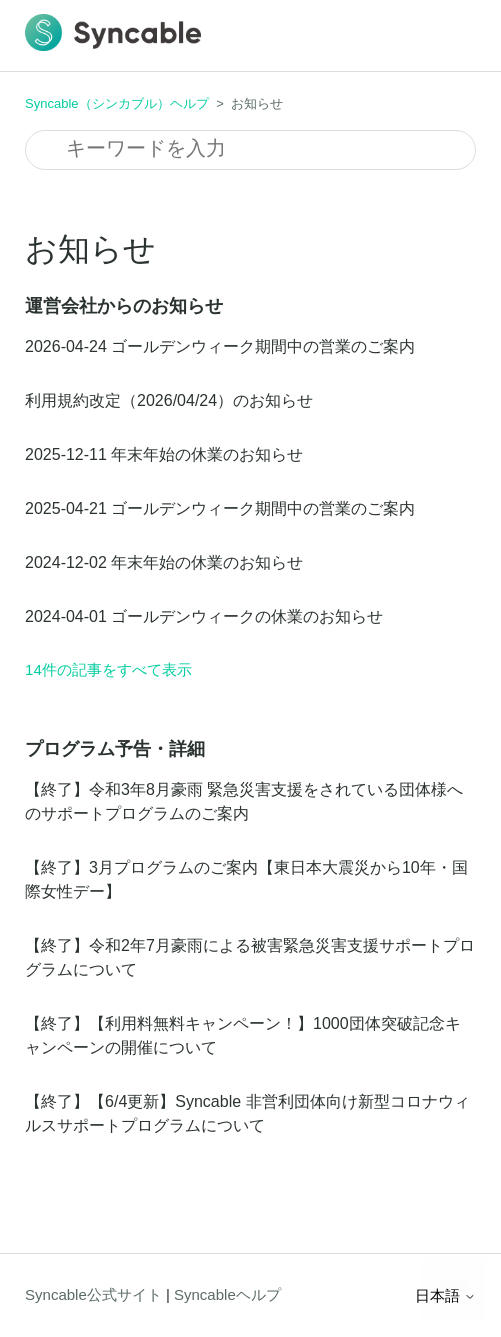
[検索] (250, 150)
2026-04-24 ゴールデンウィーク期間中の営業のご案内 (220, 346)
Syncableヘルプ (227, 1294)
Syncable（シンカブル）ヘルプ (116, 103)
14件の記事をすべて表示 (108, 669)
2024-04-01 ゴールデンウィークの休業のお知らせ (204, 616)
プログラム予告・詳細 (115, 749)
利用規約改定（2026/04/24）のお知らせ (169, 400)
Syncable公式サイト (93, 1294)
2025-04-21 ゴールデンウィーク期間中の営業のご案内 (220, 508)
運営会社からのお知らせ (124, 306)
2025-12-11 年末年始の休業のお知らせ (164, 454)
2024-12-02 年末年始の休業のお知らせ (164, 562)
